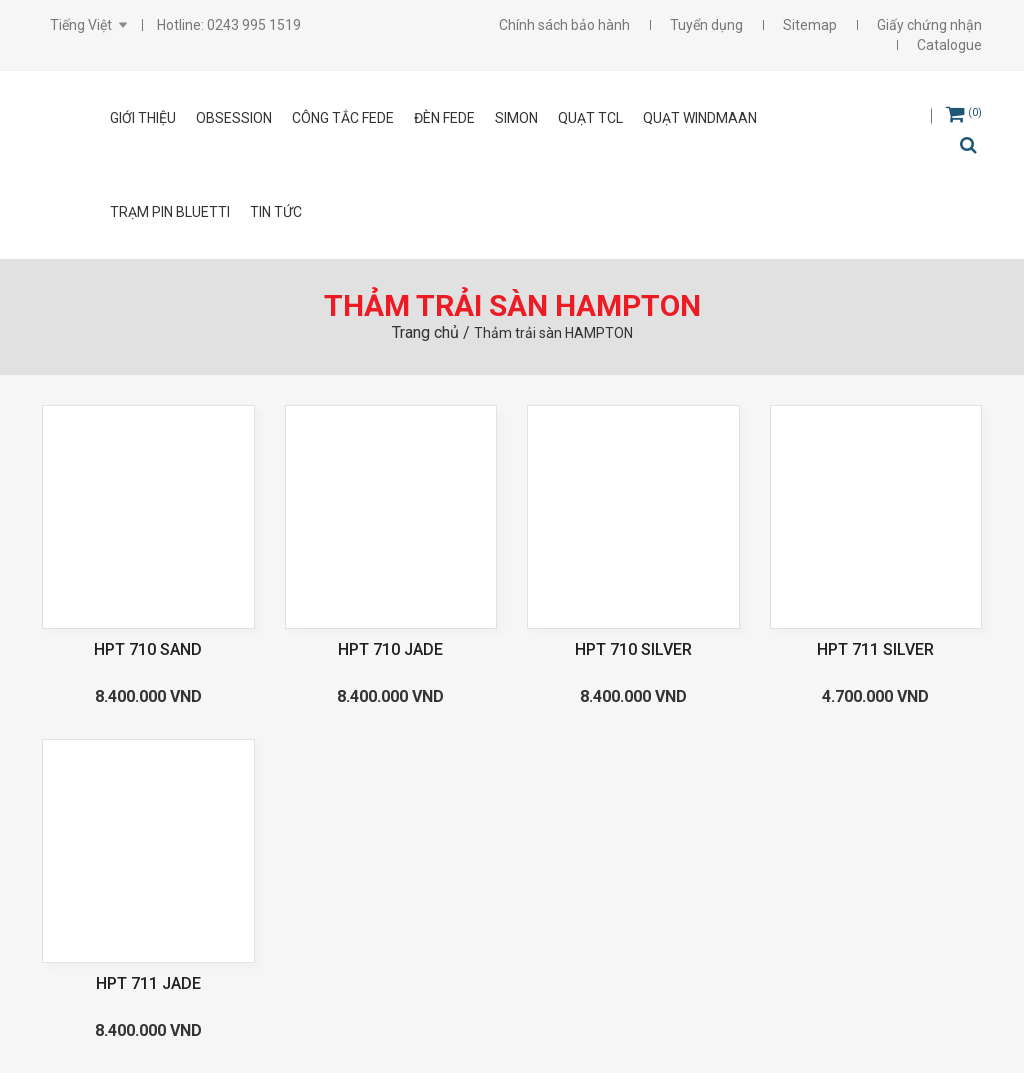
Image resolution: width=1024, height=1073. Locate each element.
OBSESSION (234, 118)
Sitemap (810, 25)
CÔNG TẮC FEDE (343, 118)
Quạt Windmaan (700, 118)
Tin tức (276, 212)
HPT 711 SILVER (875, 649)
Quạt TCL (590, 118)
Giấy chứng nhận (929, 25)
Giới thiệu (143, 118)
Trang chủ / (433, 332)
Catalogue (949, 45)
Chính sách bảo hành (564, 25)
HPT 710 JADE (390, 649)
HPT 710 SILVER (633, 649)
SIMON (516, 118)
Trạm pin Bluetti (170, 212)
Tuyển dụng (706, 25)
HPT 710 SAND (148, 649)
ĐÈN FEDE (444, 118)
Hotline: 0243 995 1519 (229, 25)
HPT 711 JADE (148, 983)
